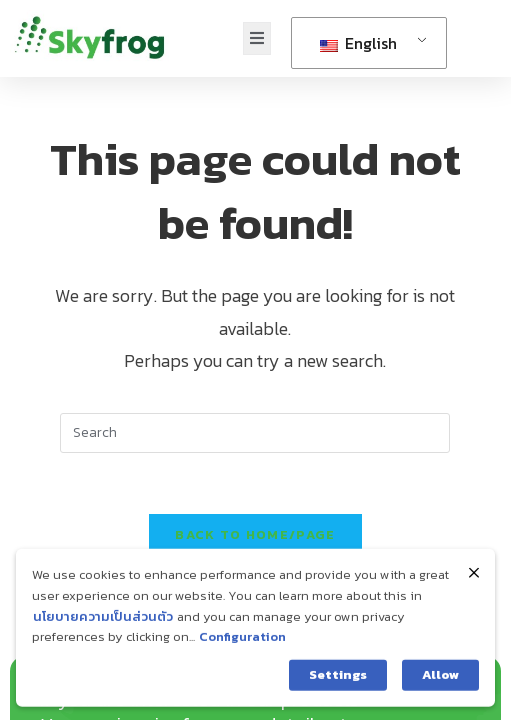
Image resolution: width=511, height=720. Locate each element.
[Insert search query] (255, 433)
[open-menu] (257, 38)
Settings (338, 682)
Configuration (242, 644)
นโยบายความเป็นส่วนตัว (103, 623)
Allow (440, 682)
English (358, 43)
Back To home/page (255, 534)
